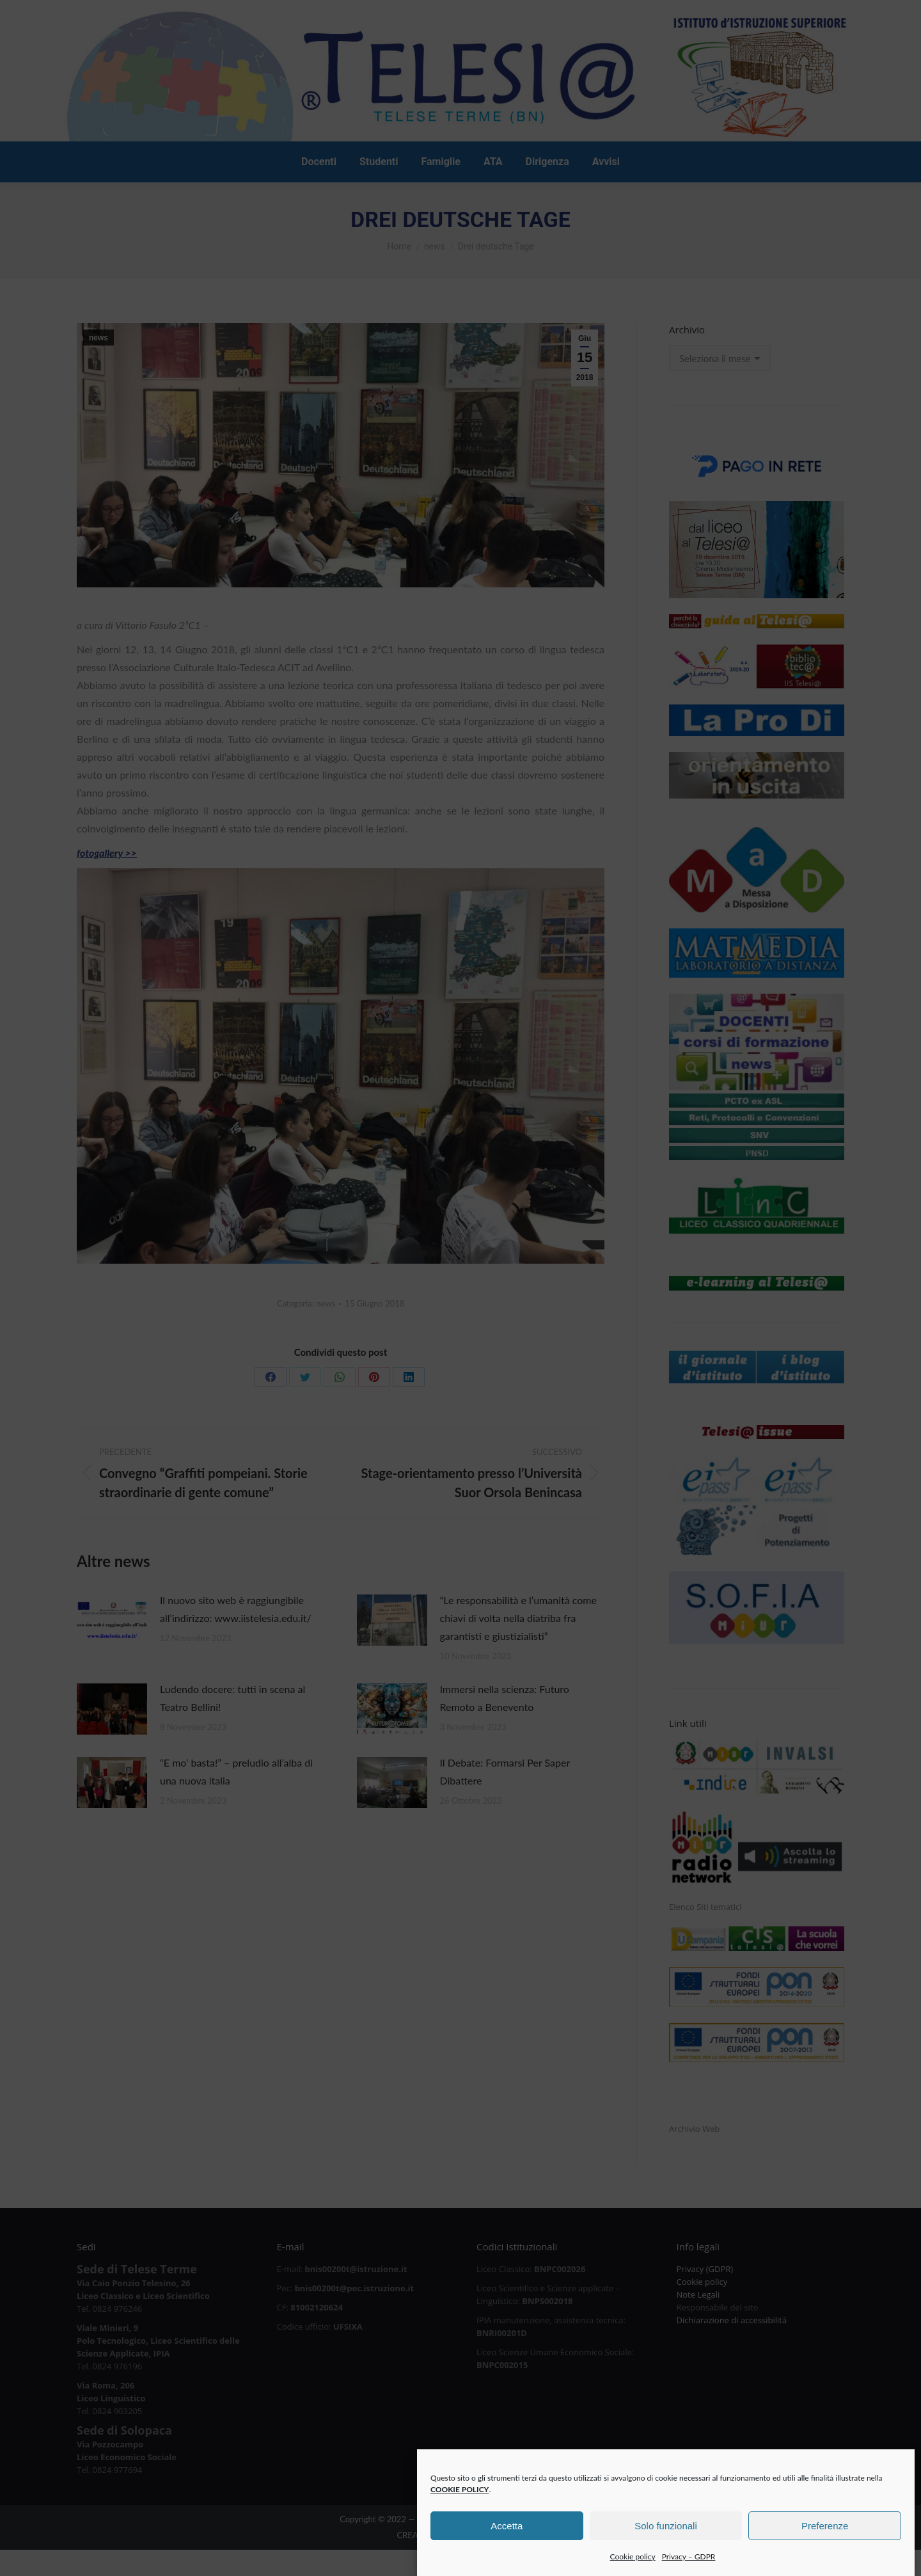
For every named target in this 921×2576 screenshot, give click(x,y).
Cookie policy (633, 2567)
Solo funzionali (665, 2535)
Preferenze (824, 2535)
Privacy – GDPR (689, 2567)
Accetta (507, 2535)
